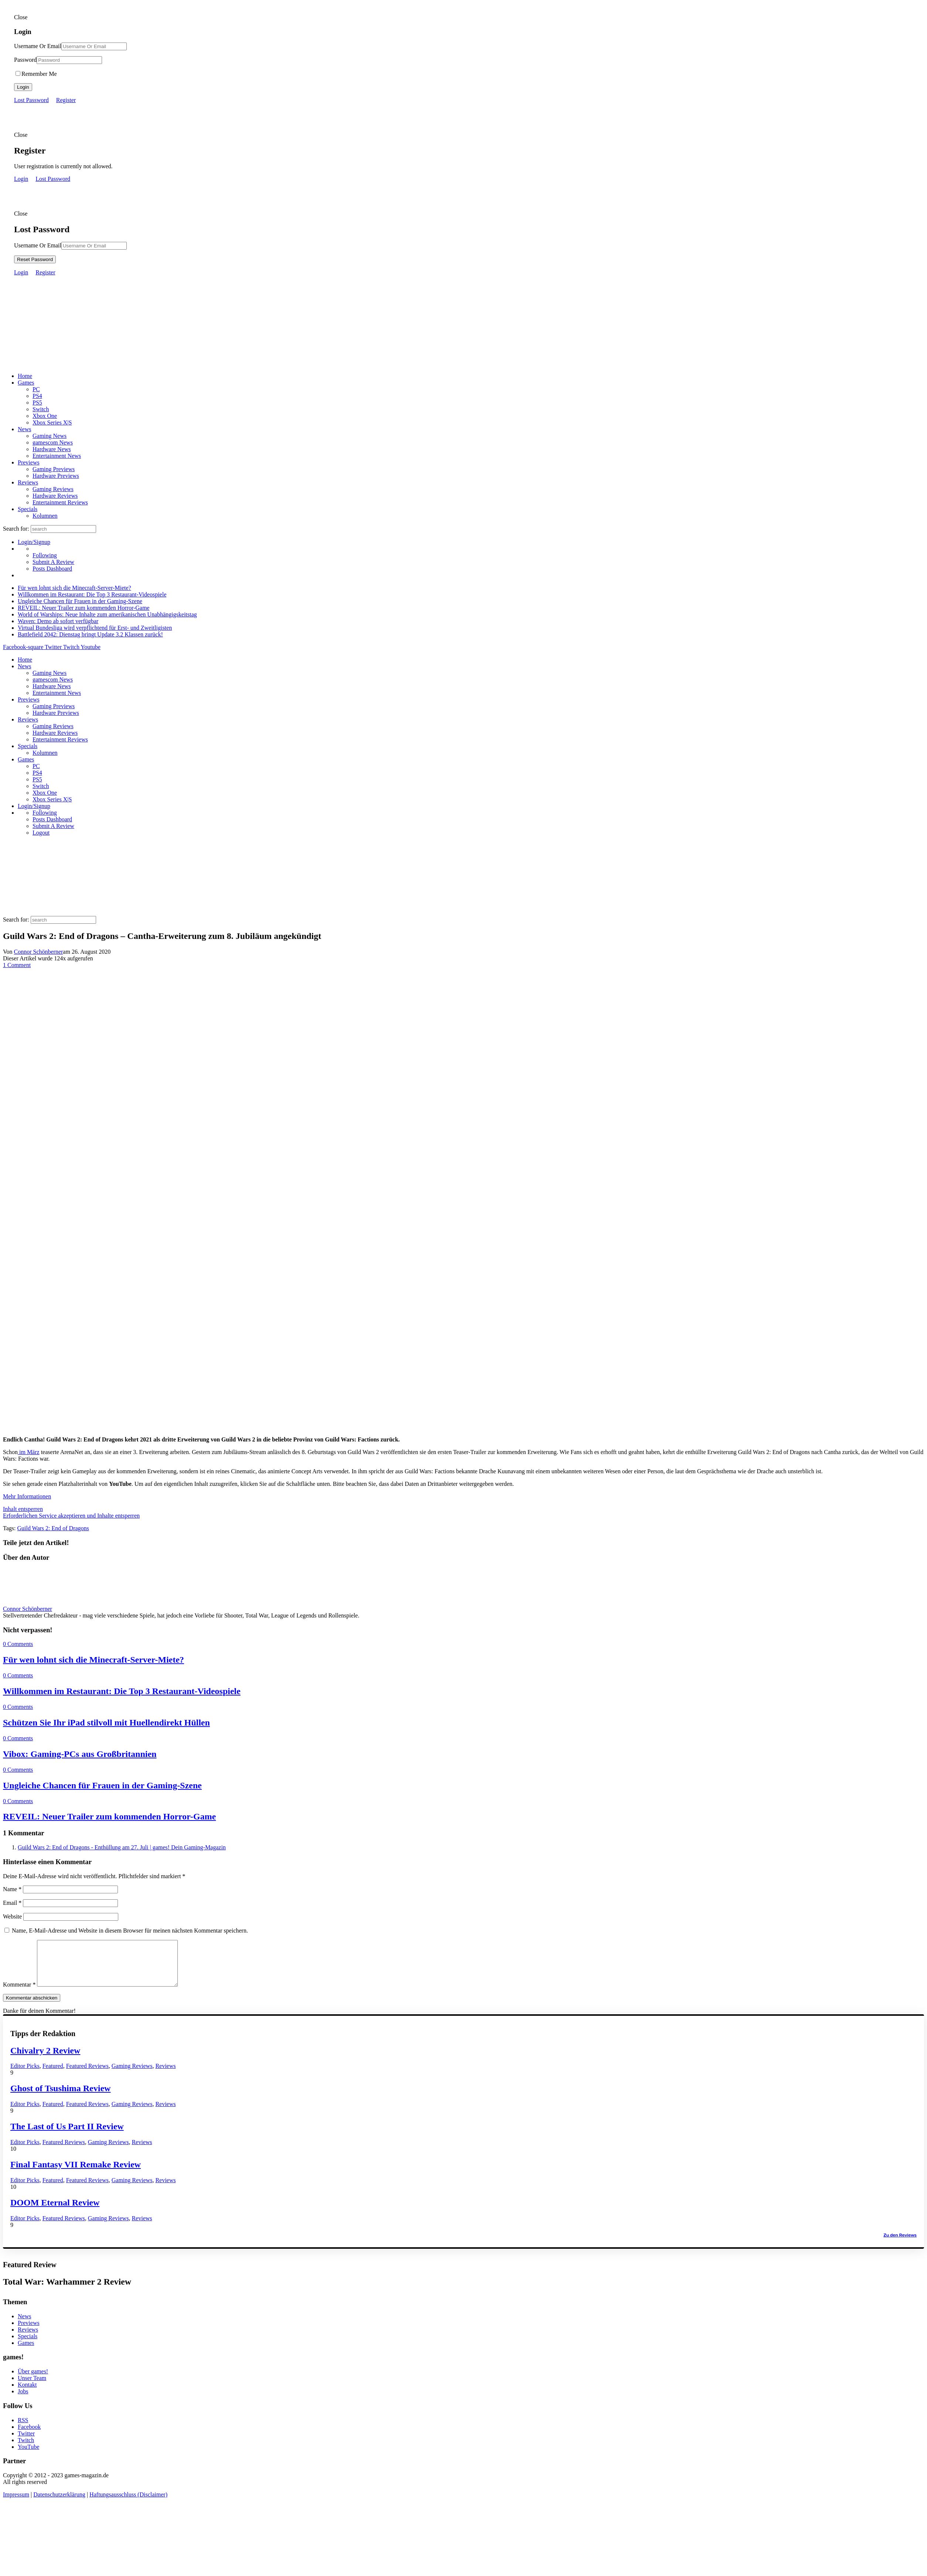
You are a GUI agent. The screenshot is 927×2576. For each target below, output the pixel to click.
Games (26, 382)
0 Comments (18, 1644)
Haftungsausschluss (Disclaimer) (128, 2503)
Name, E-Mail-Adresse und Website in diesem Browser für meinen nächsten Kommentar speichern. (130, 1930)
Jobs (23, 2400)
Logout (41, 832)
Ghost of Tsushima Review (60, 2097)
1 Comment (17, 965)
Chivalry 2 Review (45, 2059)
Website (12, 1916)
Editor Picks (25, 2075)
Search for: (16, 528)
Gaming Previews (54, 469)
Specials (27, 509)
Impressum (16, 2503)
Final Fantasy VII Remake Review (75, 2173)
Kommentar (19, 1993)
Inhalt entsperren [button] (23, 1509)
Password (25, 60)
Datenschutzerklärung (59, 2503)
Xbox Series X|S (52, 422)
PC (36, 389)
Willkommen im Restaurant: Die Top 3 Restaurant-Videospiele (92, 594)
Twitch (26, 2449)
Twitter (26, 2442)
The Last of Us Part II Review (67, 2135)
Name (12, 1889)
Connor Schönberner (38, 952)
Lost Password (31, 100)
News (24, 429)
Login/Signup (34, 542)
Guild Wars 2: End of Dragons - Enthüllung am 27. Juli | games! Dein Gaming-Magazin (122, 1847)
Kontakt (27, 2393)
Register (66, 100)
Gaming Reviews (53, 489)
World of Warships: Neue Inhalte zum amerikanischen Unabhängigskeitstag (107, 614)
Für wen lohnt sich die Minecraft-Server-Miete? (74, 588)
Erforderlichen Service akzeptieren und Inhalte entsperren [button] (71, 1515)
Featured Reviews (87, 2075)
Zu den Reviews (900, 2244)
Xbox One (45, 416)
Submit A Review (53, 562)
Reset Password (35, 259)
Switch (41, 409)
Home (25, 376)
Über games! (33, 2380)
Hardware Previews (56, 476)
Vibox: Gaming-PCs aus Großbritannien (79, 1754)
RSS (23, 2429)
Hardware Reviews (55, 496)
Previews (29, 462)
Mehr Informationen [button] (27, 1496)
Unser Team (32, 2387)
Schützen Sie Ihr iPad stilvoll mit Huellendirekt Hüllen (106, 1722)
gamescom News (53, 442)
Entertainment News (57, 456)
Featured (53, 2075)
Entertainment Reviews (60, 502)
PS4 (37, 396)
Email (12, 1903)
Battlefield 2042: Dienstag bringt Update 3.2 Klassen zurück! (90, 634)
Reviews (28, 482)
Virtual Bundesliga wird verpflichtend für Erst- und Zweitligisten (95, 628)
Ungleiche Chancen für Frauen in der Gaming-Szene (80, 601)
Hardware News (52, 449)
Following (45, 555)
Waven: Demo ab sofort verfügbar (58, 621)
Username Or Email (37, 46)
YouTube (28, 2455)
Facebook (29, 2436)
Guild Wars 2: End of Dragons (53, 1528)
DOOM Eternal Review (54, 2211)
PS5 (37, 402)
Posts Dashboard (52, 568)
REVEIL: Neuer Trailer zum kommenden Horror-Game (83, 608)
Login (23, 87)
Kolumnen (45, 516)
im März (29, 1452)
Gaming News (50, 436)
